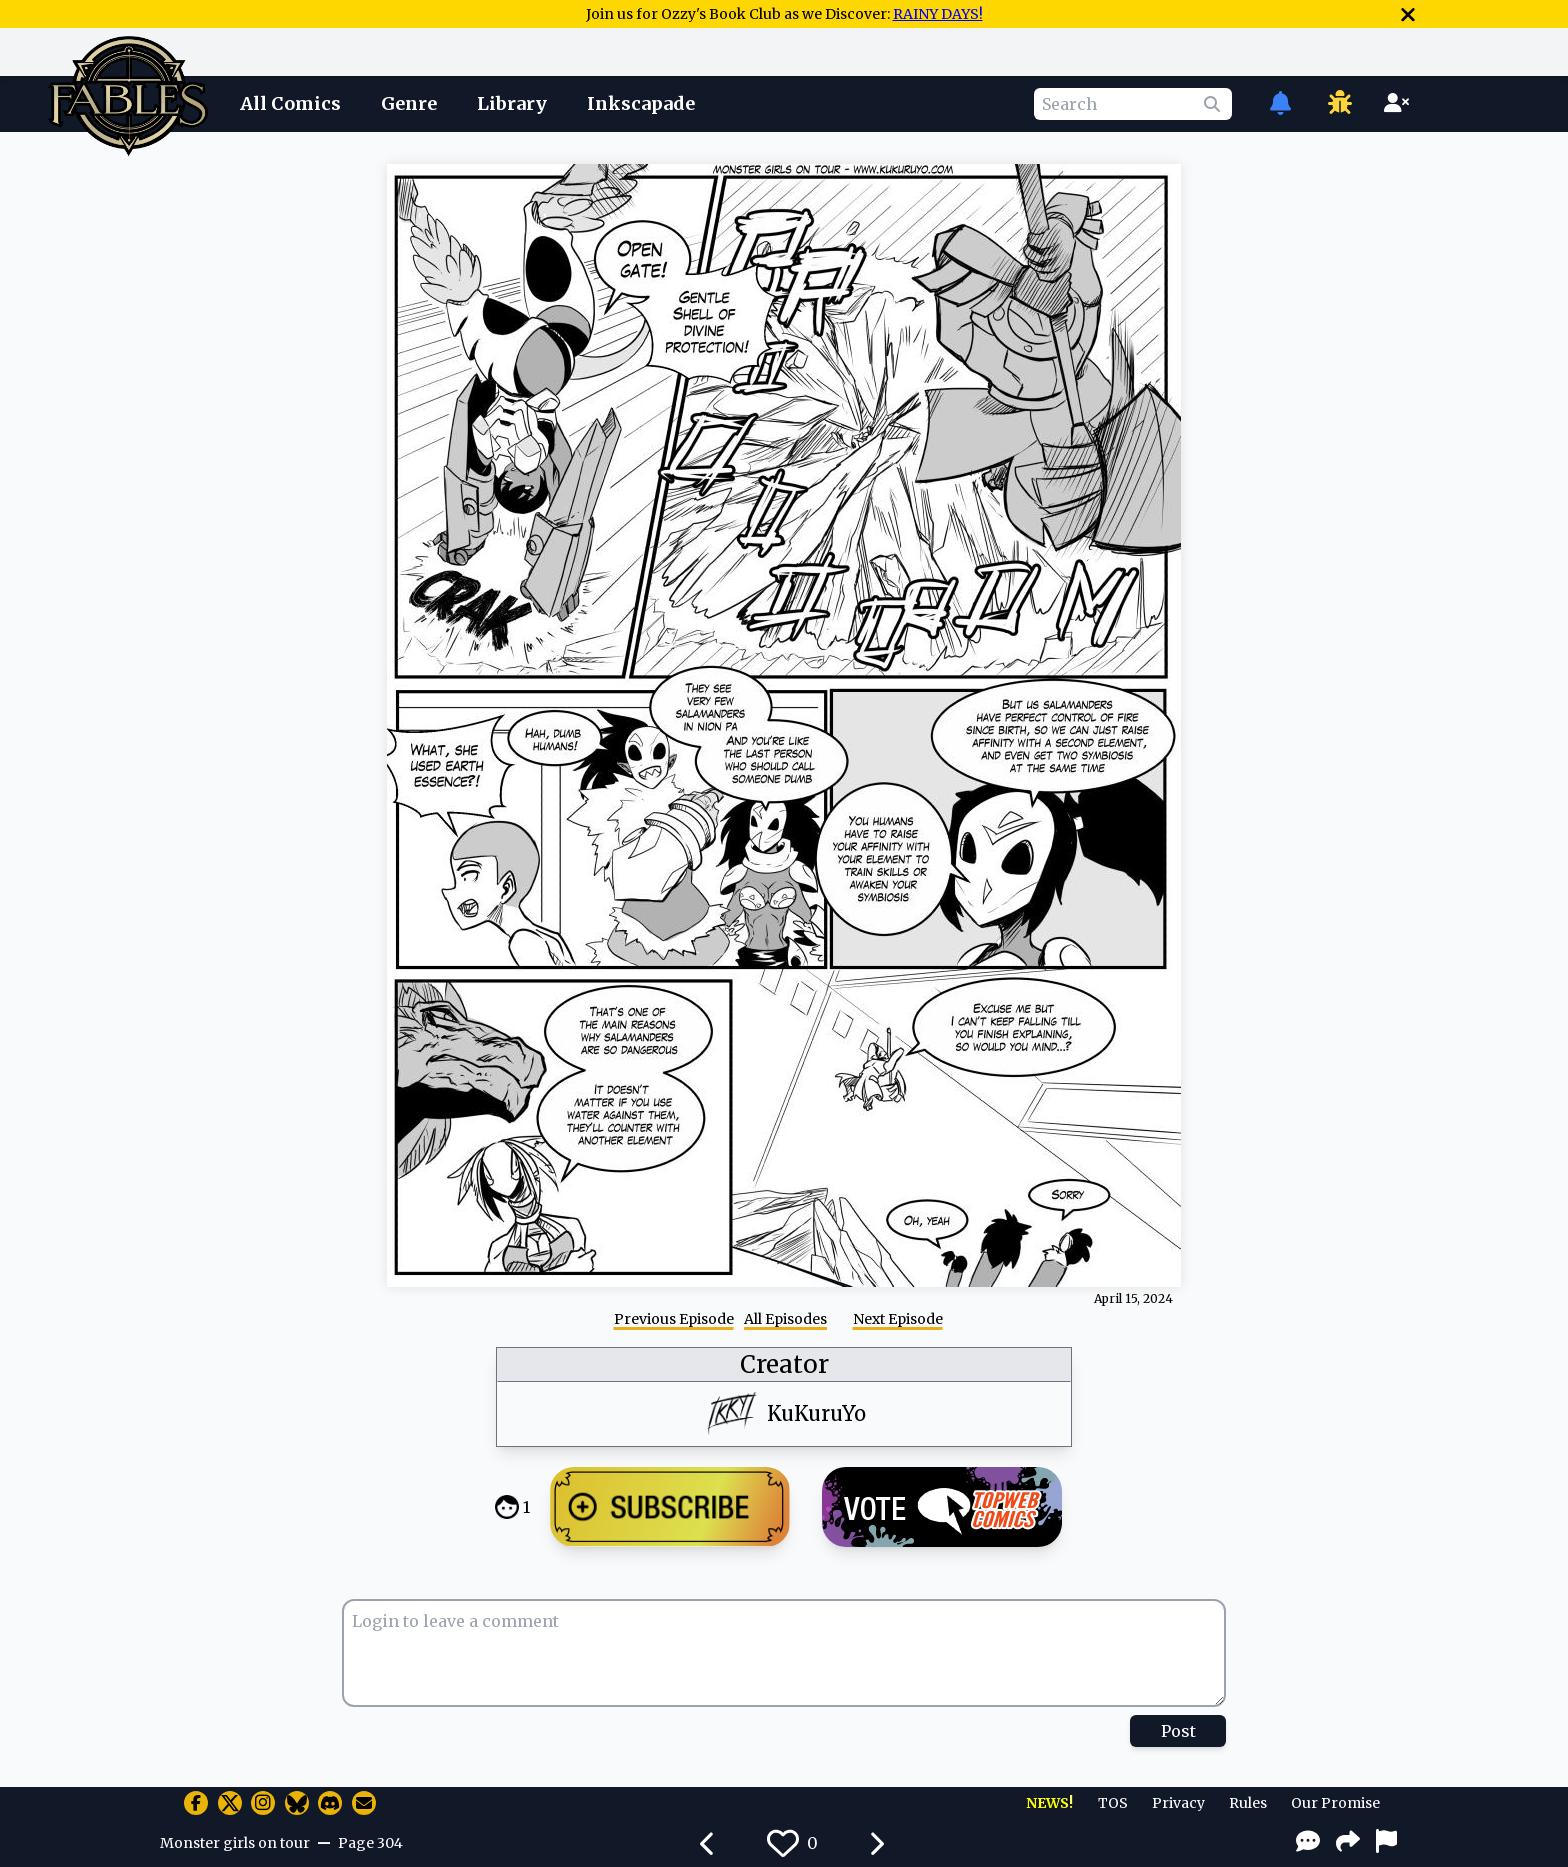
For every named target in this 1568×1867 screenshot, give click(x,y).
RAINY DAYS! (938, 14)
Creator (784, 1364)
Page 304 (370, 1843)
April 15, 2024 (1133, 1298)
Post (1178, 1731)
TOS (1113, 1803)
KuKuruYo (816, 1413)
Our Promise (1335, 1803)
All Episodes (785, 1319)
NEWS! (1049, 1803)
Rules (1248, 1803)
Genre (409, 103)
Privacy (1178, 1803)
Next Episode (898, 1319)
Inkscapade (641, 103)
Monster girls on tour (235, 1843)
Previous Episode (674, 1319)
